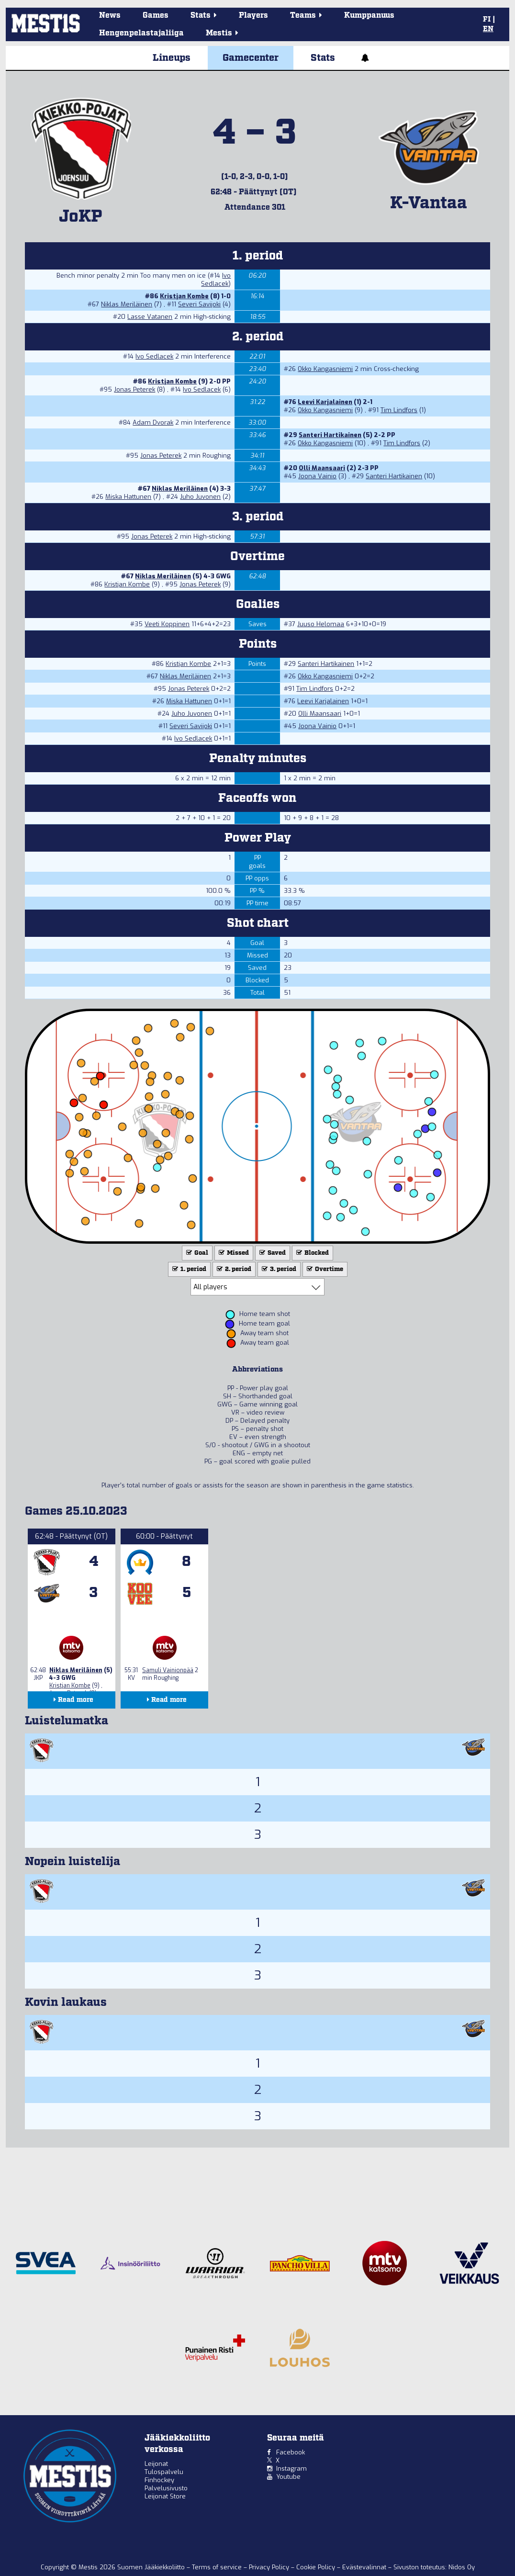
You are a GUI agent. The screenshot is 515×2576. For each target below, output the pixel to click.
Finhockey (159, 2480)
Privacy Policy (270, 2567)
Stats (323, 58)
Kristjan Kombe (184, 296)
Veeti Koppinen (167, 624)
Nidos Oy (461, 2567)
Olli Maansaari (322, 468)
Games (155, 16)
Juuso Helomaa (320, 624)
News (110, 16)
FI (487, 19)
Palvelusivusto (166, 2488)
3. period (278, 1269)
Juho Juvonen (200, 497)
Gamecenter (251, 58)
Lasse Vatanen (149, 317)
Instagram (291, 2468)
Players (253, 16)
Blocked (311, 1253)
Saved (272, 1253)
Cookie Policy (316, 2567)
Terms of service (218, 2567)
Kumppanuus (369, 16)
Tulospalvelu (164, 2472)
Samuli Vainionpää (167, 1670)
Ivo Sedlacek (216, 279)
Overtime (324, 1269)
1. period (188, 1269)
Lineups (171, 58)
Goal (196, 1253)
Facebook (290, 2452)
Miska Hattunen (128, 497)
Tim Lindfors (399, 410)
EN (488, 29)
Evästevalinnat (364, 2567)
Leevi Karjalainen (325, 402)
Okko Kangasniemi (325, 369)
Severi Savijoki (199, 304)
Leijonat (156, 2464)
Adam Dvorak (153, 422)
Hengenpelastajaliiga (141, 33)
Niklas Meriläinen (126, 304)
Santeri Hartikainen (330, 435)
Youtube (288, 2477)
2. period (233, 1269)
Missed (233, 1253)
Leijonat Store (165, 2496)
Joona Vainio (317, 476)
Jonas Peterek (134, 389)
